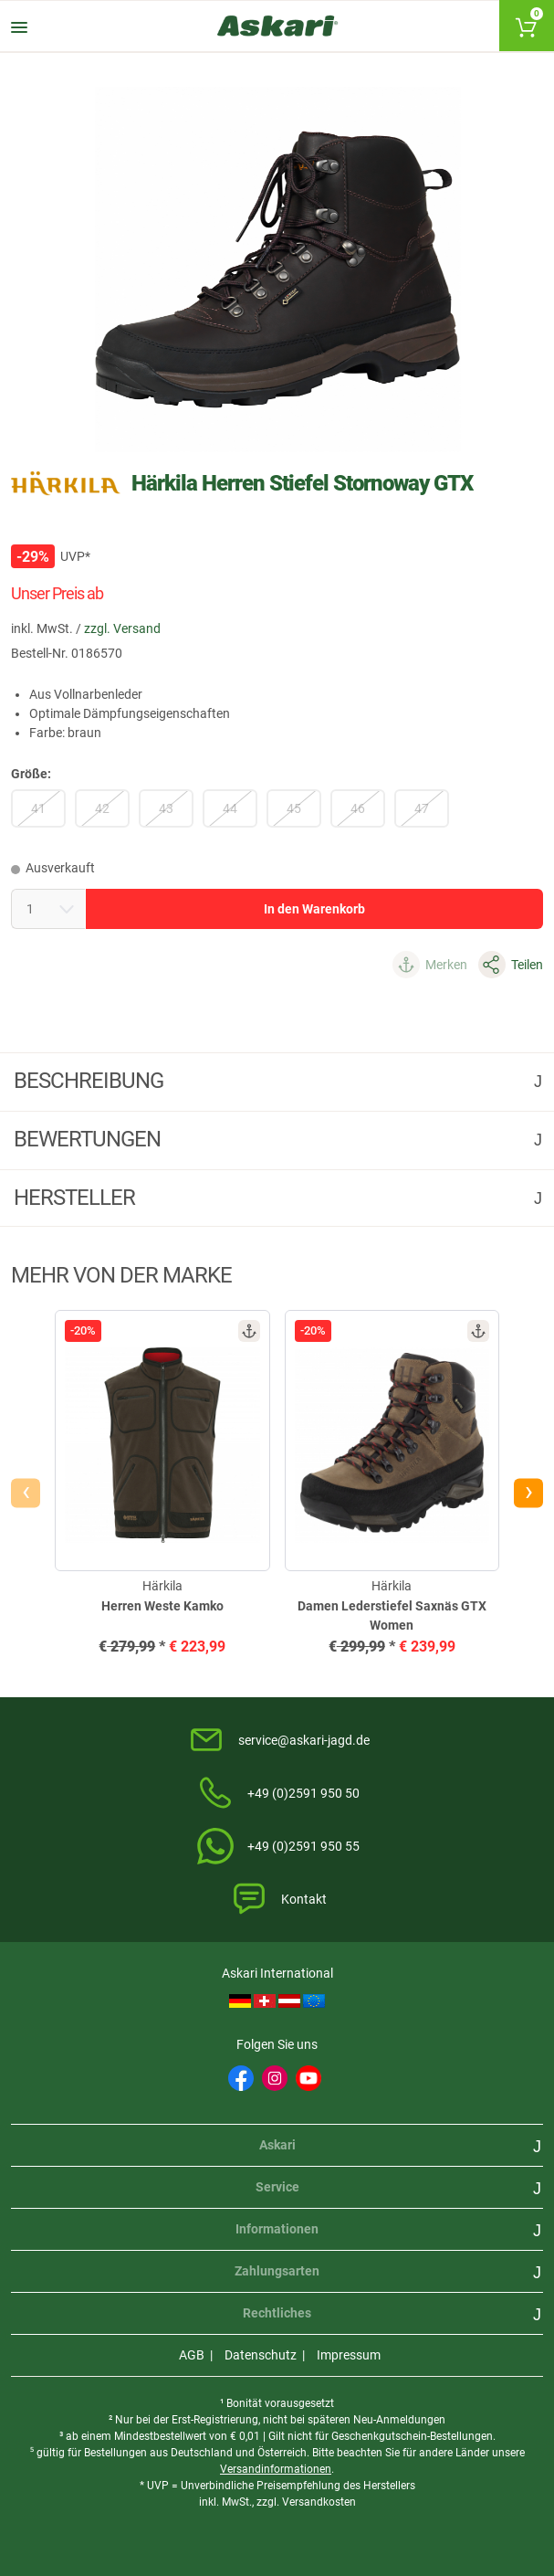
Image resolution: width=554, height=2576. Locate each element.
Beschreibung (91, 1080)
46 (357, 808)
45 (294, 808)
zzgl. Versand (122, 628)
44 (230, 808)
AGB (191, 2355)
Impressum (349, 2355)
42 (102, 808)
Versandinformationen (275, 2469)
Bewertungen (89, 1139)
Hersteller (77, 1197)
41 (38, 808)
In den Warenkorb (314, 909)
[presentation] (25, 1492)
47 (421, 808)
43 (166, 808)
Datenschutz (261, 2355)
